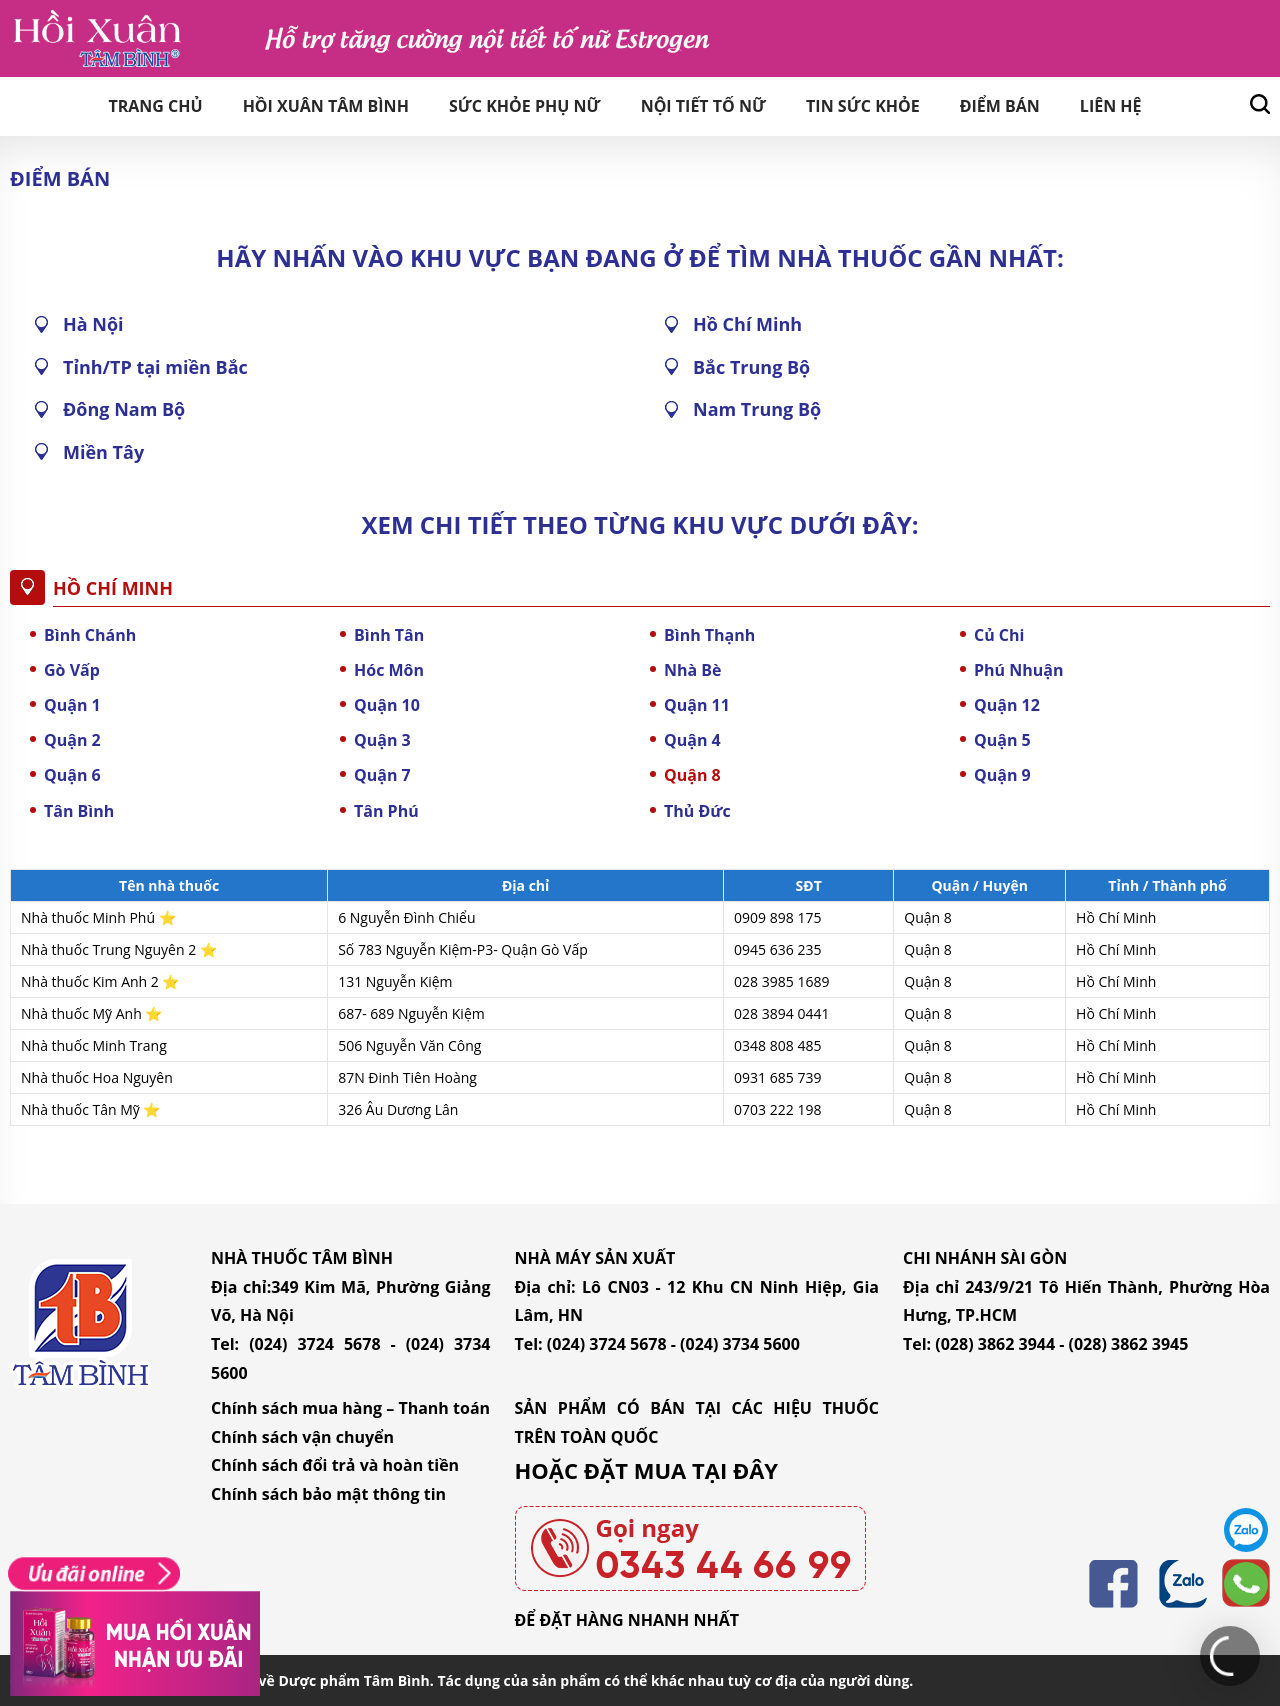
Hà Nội (93, 324)
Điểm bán (1000, 106)
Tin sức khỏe (863, 106)
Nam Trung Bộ (757, 409)
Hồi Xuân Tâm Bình (326, 106)
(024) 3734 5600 (740, 1344)
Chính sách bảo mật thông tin (328, 1494)
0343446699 (1246, 1584)
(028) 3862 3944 (995, 1344)
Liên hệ (1111, 106)
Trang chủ (155, 106)
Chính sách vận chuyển (302, 1437)
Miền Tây (103, 452)
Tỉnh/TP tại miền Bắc (155, 367)
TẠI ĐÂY (735, 1470)
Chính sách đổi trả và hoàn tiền (335, 1465)
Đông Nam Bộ (124, 409)
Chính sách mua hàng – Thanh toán (350, 1408)
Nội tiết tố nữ (703, 106)
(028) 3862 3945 (1129, 1344)
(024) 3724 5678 (314, 1344)
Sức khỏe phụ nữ (525, 106)
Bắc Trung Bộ (751, 367)
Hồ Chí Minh (747, 324)
